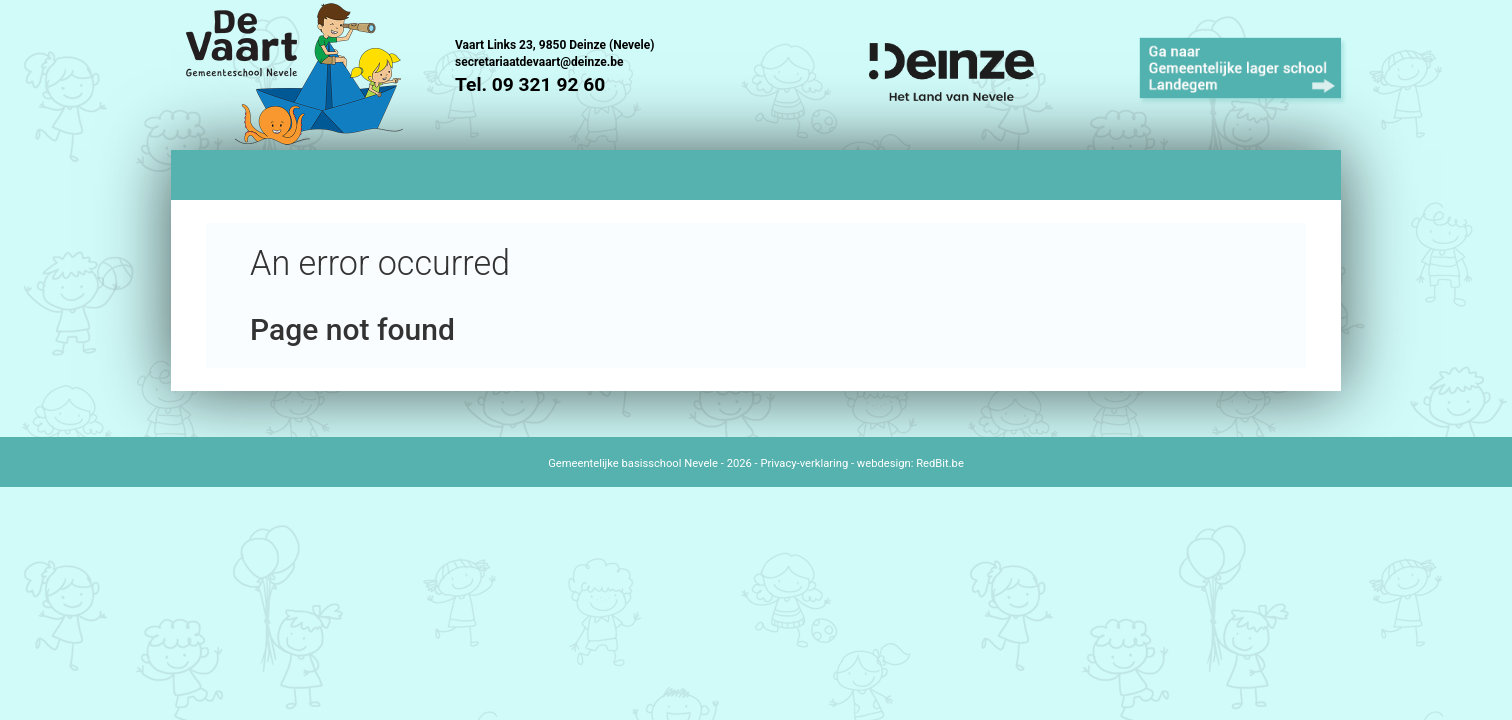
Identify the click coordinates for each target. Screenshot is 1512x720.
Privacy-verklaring (804, 463)
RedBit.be (940, 463)
